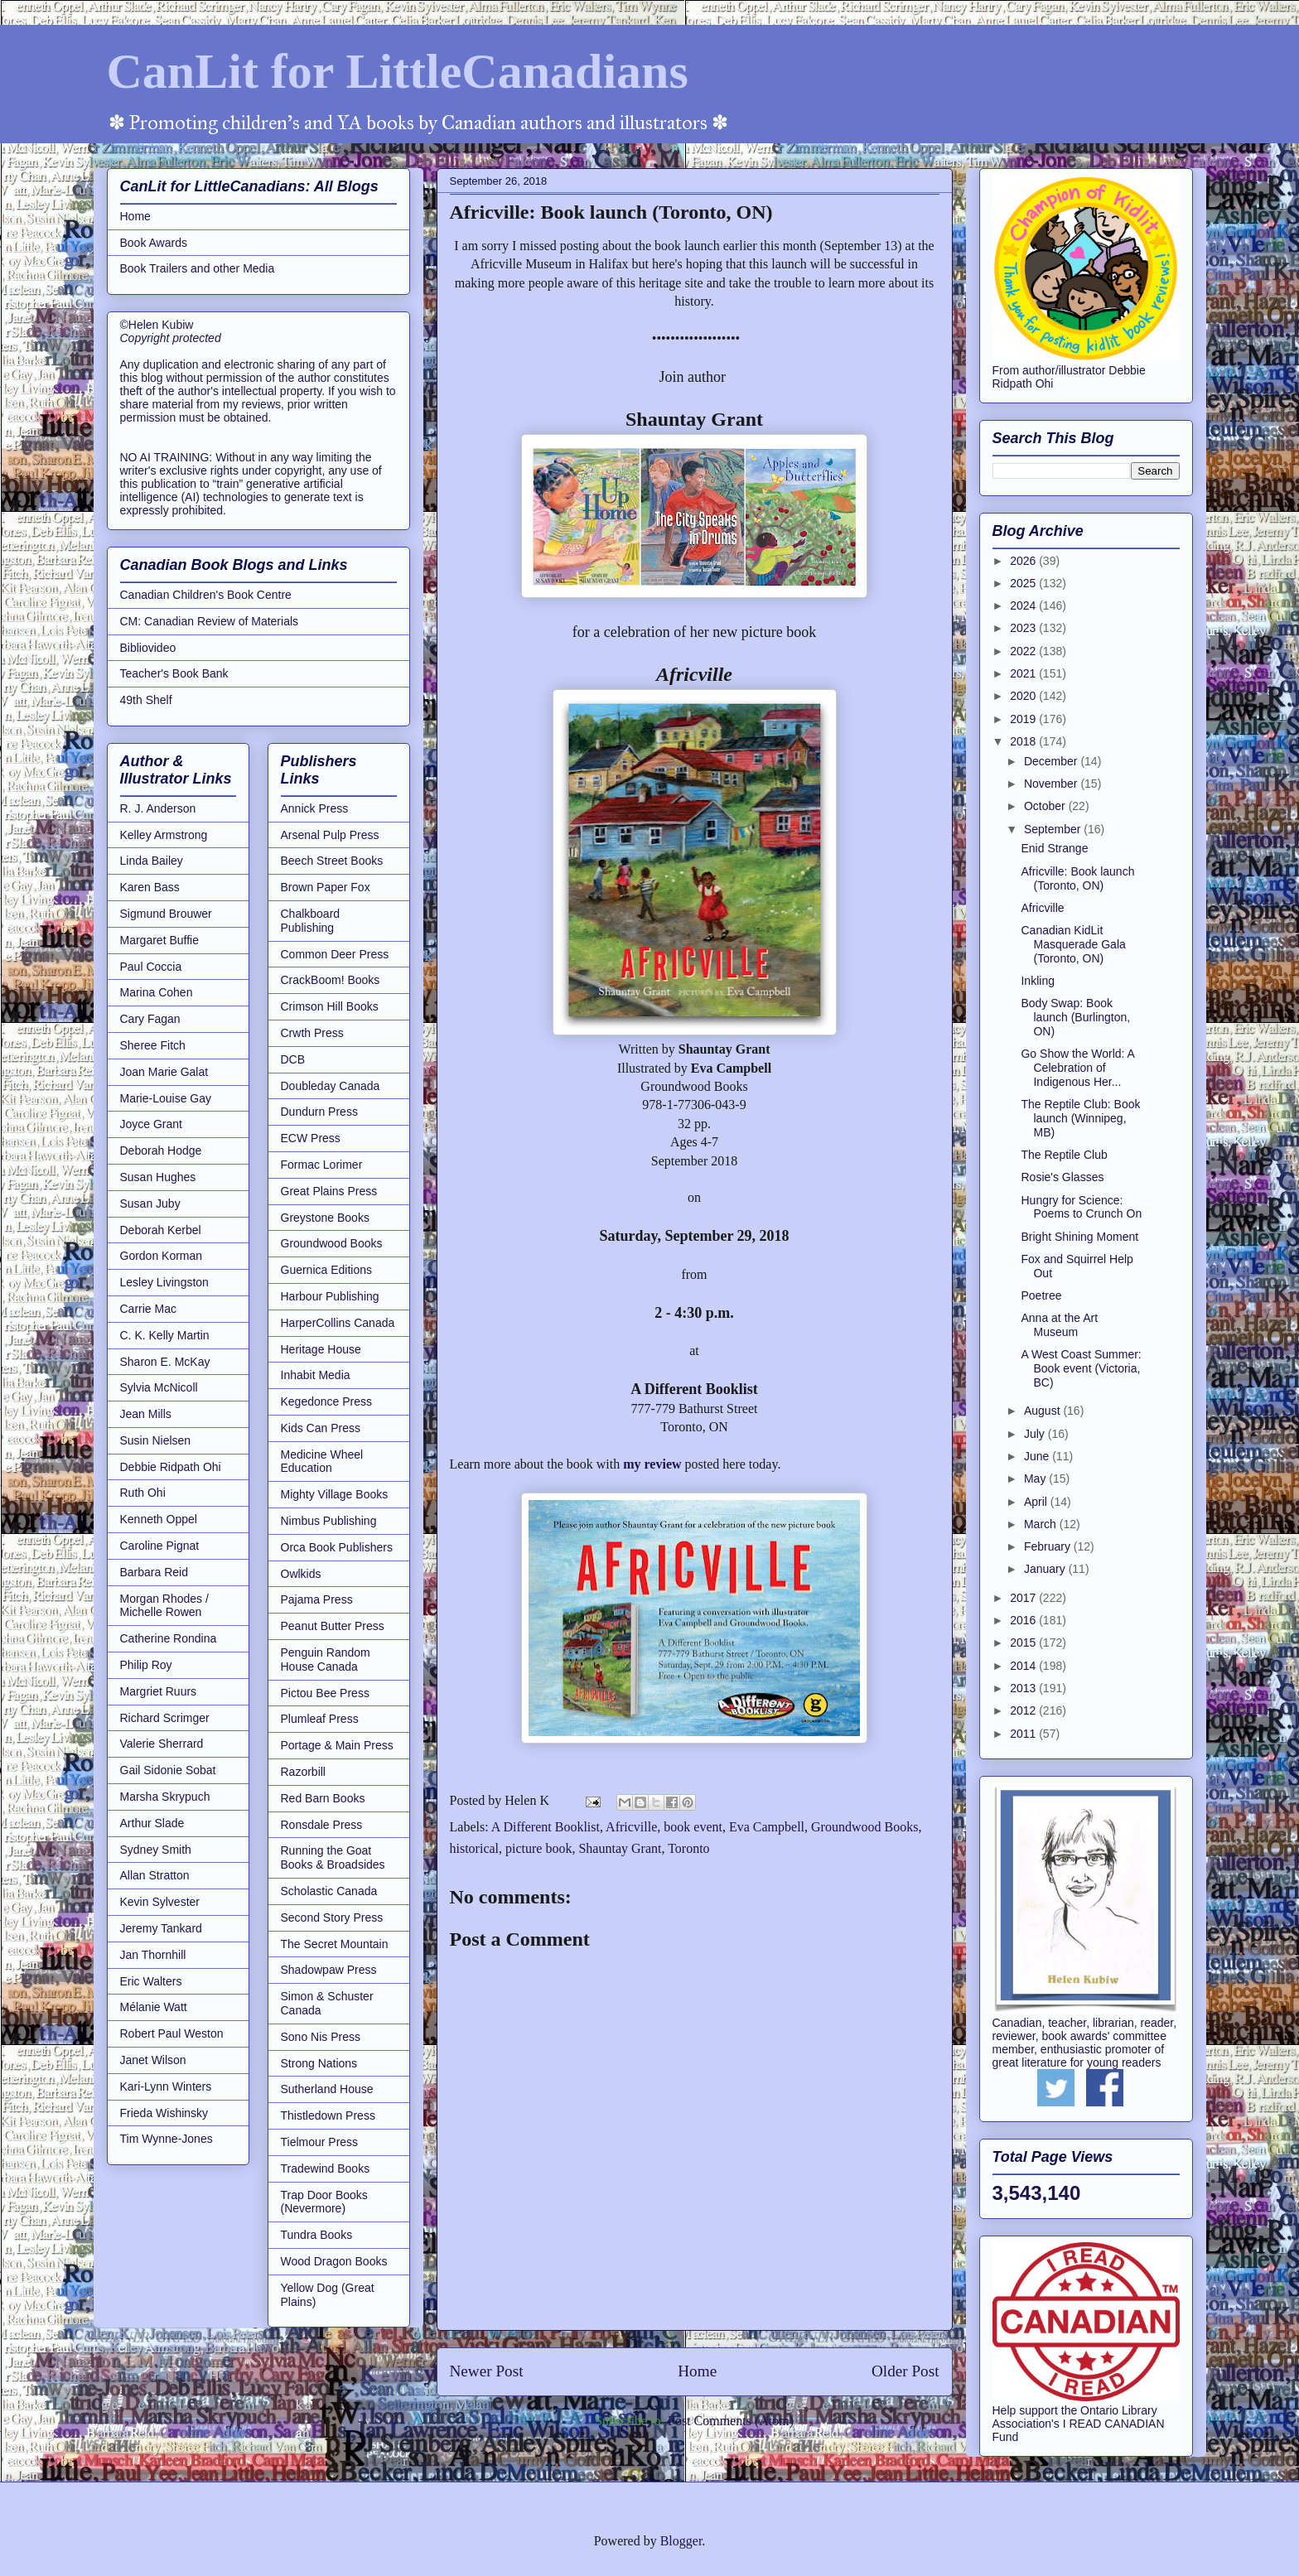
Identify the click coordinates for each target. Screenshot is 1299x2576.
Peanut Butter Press (332, 1626)
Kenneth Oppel (158, 1519)
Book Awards (153, 242)
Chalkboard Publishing (310, 920)
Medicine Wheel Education (322, 1461)
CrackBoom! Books (330, 980)
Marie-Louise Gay (166, 1098)
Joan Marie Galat (164, 1071)
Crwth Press (312, 1033)
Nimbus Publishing (329, 1520)
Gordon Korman (161, 1255)
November (1052, 783)
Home (697, 2371)
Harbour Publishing (330, 1296)
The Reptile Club (1064, 1154)
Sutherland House (327, 2089)
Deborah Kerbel (160, 1230)
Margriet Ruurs (158, 1691)
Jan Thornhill (153, 1954)
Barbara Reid (154, 1572)
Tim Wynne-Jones (166, 2138)
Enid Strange (1054, 848)
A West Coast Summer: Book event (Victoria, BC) (1081, 1368)
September (1054, 829)
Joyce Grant (151, 1124)
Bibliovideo (148, 647)
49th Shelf (146, 700)
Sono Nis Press (320, 2036)
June (1038, 1456)
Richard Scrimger (165, 1718)
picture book (538, 1848)
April (1037, 1501)
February (1049, 1546)
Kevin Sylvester (160, 1901)
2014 (1024, 1665)
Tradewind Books (325, 2168)
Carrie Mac (148, 1308)
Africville (631, 1827)
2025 (1024, 583)
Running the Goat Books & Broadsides (333, 1857)
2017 (1024, 1597)
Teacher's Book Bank (174, 673)
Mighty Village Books (335, 1494)
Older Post (905, 2371)
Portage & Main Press (337, 1745)
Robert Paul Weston (172, 2033)
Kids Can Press (320, 1428)
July (1036, 1433)
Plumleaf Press (320, 1718)
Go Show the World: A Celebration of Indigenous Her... (1077, 1067)
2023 (1024, 627)
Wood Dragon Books (334, 2261)
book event (693, 1827)
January (1046, 1568)
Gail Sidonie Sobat (168, 1770)
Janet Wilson (153, 2060)
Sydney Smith (155, 1849)
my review (652, 1464)
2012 (1024, 1710)
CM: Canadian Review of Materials (209, 621)
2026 (1024, 560)
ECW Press (310, 1138)
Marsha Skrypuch (165, 1796)
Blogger (681, 2541)
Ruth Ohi (143, 1492)
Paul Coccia (151, 966)
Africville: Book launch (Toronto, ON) (1077, 878)
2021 (1024, 673)
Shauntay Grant (619, 1848)
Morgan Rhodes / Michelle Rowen (164, 1605)
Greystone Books (325, 1217)
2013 (1024, 1688)
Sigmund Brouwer (166, 913)
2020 (1024, 695)
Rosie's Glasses (1062, 1177)
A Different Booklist (545, 1827)
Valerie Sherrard (162, 1743)
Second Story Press (332, 1917)
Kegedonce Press (327, 1401)
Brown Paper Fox (325, 887)
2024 (1024, 605)
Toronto (688, 1848)
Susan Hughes (158, 1177)
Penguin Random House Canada (325, 1659)
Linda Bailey (151, 860)
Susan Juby (150, 1203)
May (1036, 1478)
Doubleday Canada (330, 1086)
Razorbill (303, 1771)
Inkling (1037, 980)
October (1046, 806)
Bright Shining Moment (1079, 1236)
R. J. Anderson (158, 808)
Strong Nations (319, 2063)
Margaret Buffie (159, 940)
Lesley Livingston (164, 1282)
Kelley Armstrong (164, 835)
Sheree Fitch (153, 1045)
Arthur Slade (152, 1823)
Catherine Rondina (168, 1638)
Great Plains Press (329, 1191)
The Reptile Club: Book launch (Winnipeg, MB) (1080, 1118)
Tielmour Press (320, 2142)
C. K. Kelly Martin (165, 1335)
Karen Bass (150, 887)
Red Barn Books (323, 1798)
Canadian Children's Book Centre (206, 594)
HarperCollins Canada (338, 1322)
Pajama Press (317, 1599)
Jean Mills (145, 1414)
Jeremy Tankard (161, 1928)
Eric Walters (151, 1981)
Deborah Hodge (161, 1150)
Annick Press (315, 808)
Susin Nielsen (155, 1440)
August (1043, 1410)
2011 (1024, 1733)
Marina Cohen (156, 992)
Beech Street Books (332, 860)
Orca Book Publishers (337, 1547)
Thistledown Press (328, 2115)
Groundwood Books (864, 1827)
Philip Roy (146, 1665)
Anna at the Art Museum (1059, 1325)
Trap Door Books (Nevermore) (324, 2202)
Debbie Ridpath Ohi (170, 1467)
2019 (1024, 719)
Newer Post (487, 2371)
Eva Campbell (766, 1827)
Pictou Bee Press (325, 1693)
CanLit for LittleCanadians (397, 71)
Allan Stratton (155, 1875)
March (1042, 1524)
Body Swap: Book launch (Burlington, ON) (1075, 1017)
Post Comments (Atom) (731, 2421)
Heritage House (321, 1349)
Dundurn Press (319, 1111)
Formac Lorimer (322, 1164)
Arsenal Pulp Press (330, 835)
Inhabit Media (315, 1375)
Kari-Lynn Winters (166, 2086)
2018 (1024, 741)
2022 (1024, 651)
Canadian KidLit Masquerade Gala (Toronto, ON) (1073, 944)
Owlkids (301, 1573)
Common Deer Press (335, 954)
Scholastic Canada (329, 1891)
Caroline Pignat (160, 1545)
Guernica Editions (327, 1269)
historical (475, 1848)
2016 (1024, 1620)
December (1052, 761)
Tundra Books (317, 2234)
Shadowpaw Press (329, 1969)
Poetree (1041, 1295)
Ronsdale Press (322, 1824)
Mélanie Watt (153, 2007)
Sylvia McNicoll (159, 1387)
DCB (293, 1059)
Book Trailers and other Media (197, 268)
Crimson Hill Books (330, 1006)
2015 (1024, 1642)
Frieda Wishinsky (164, 2113)
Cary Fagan (150, 1018)
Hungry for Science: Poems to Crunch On (1081, 1207)
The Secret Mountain (335, 1944)
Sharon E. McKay (165, 1361)
